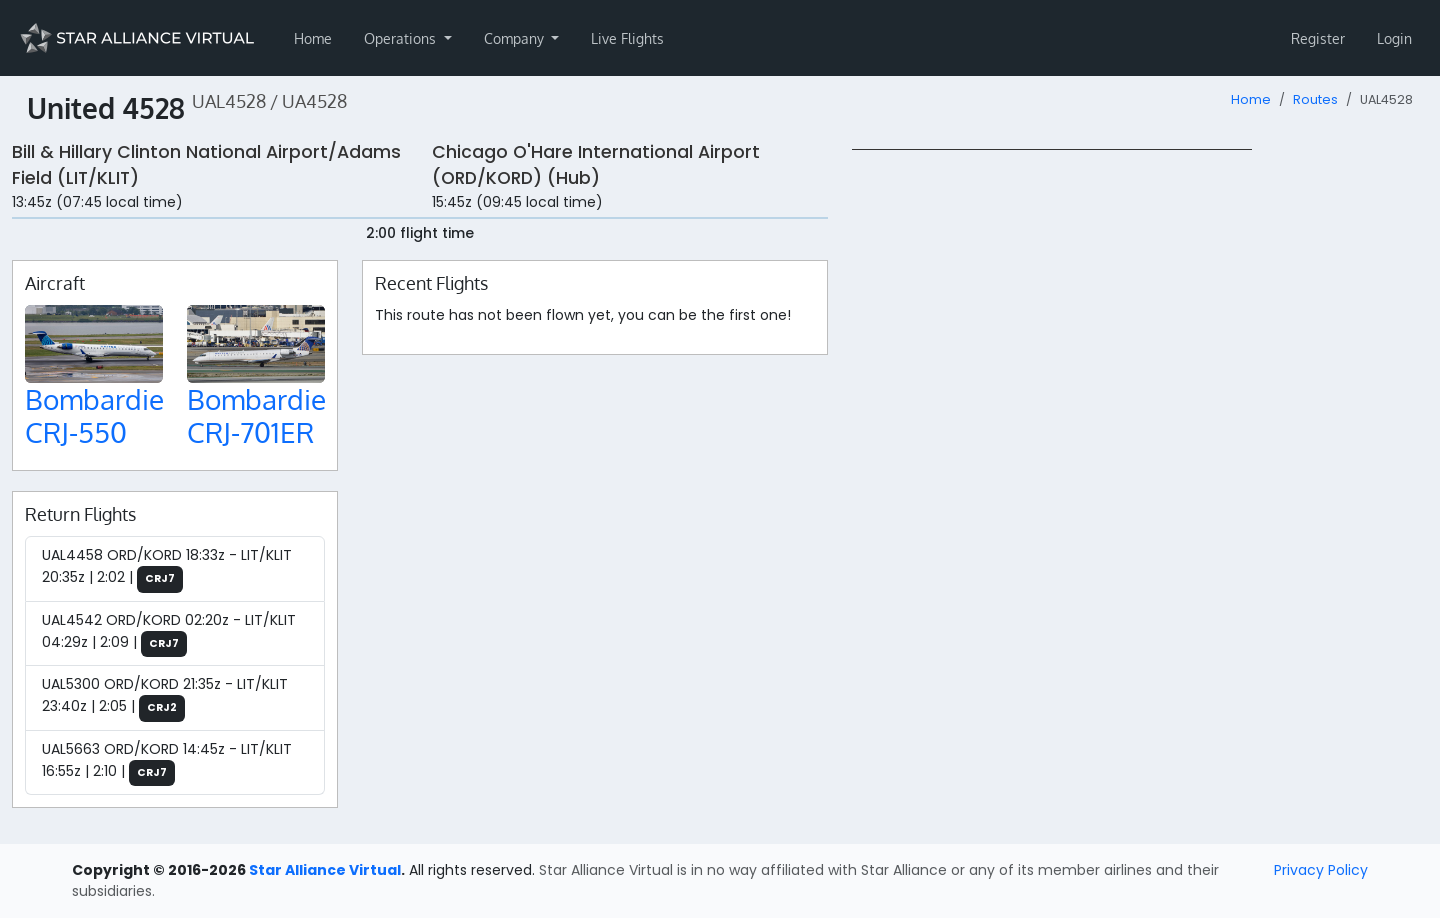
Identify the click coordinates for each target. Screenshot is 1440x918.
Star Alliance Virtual (325, 870)
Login (1394, 38)
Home (313, 38)
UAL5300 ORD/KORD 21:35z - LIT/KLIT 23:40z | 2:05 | (165, 698)
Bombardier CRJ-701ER (261, 416)
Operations (402, 38)
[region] (1140, 449)
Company (516, 38)
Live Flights (627, 38)
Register (1318, 38)
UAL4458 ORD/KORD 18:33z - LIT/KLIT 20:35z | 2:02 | (167, 569)
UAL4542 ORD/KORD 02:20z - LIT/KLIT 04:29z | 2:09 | (169, 634)
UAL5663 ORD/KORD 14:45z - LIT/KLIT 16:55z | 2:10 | (167, 763)
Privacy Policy (1321, 870)
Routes (1315, 99)
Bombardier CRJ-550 (99, 416)
